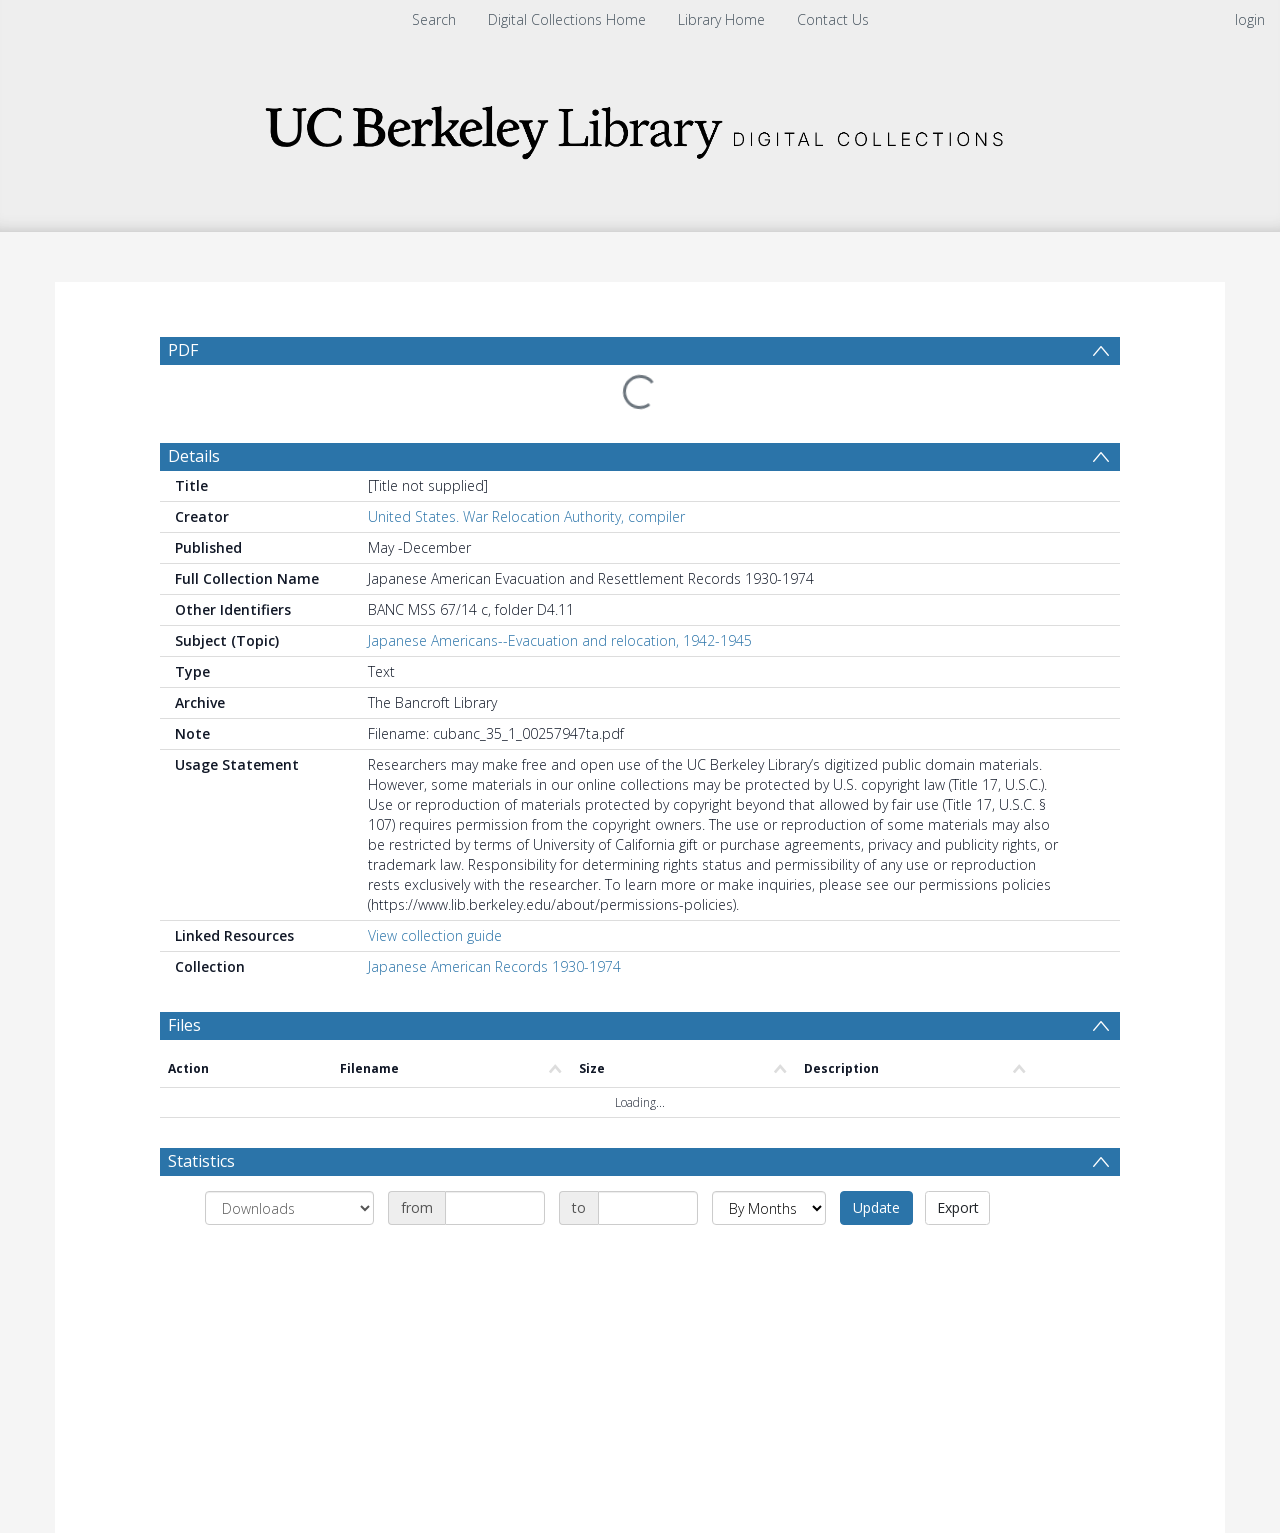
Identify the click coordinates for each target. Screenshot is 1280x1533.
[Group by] (289, 1208)
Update (876, 1207)
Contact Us (833, 19)
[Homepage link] (640, 126)
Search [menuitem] (434, 19)
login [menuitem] (1250, 19)
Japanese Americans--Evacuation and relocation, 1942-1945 (560, 640)
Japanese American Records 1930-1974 (494, 966)
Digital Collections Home (567, 19)
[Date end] (648, 1208)
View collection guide (435, 935)
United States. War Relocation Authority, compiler (526, 516)
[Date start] (495, 1208)
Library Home (721, 19)
